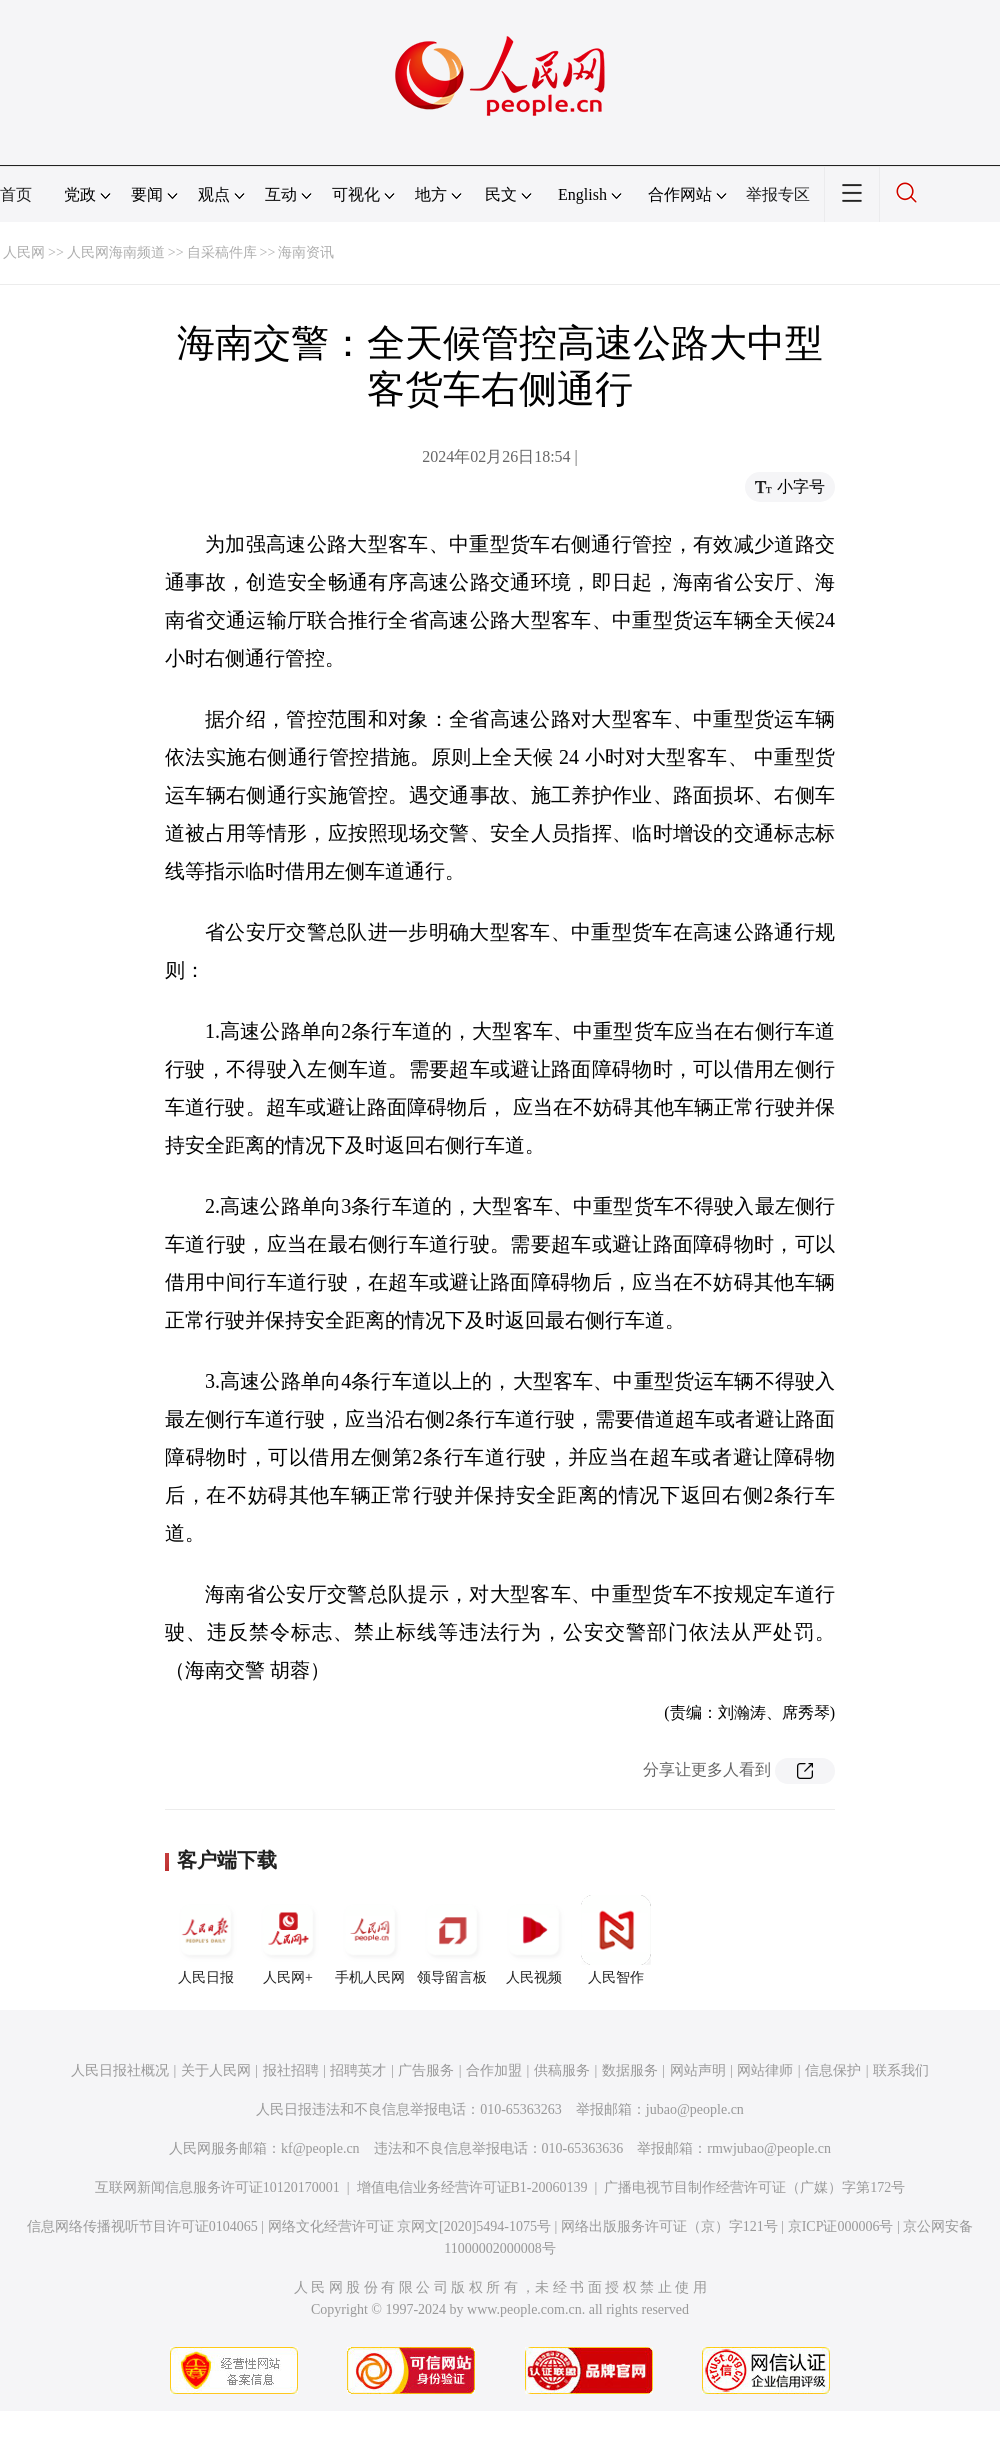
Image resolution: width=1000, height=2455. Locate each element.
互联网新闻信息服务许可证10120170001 (217, 2187)
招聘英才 (358, 2070)
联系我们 (901, 2070)
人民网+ (288, 1940)
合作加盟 (494, 2070)
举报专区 (778, 194)
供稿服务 (562, 2070)
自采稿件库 (222, 252)
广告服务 (426, 2070)
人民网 (24, 252)
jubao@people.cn (695, 2109)
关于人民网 (216, 2070)
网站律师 (765, 2070)
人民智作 (616, 1940)
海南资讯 (306, 252)
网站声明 (698, 2070)
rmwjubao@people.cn (769, 2148)
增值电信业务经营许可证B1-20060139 (472, 2187)
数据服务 (630, 2070)
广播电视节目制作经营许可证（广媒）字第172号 (754, 2187)
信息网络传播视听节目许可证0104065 (142, 2226)
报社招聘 (291, 2070)
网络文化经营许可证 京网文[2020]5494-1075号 (410, 2226)
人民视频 (534, 1940)
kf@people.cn (320, 2148)
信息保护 (833, 2070)
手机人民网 (370, 1940)
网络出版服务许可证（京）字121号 (669, 2226)
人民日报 (206, 1940)
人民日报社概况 (120, 2070)
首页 (16, 194)
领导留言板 (452, 1940)
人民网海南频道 (116, 252)
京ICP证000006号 (841, 2226)
